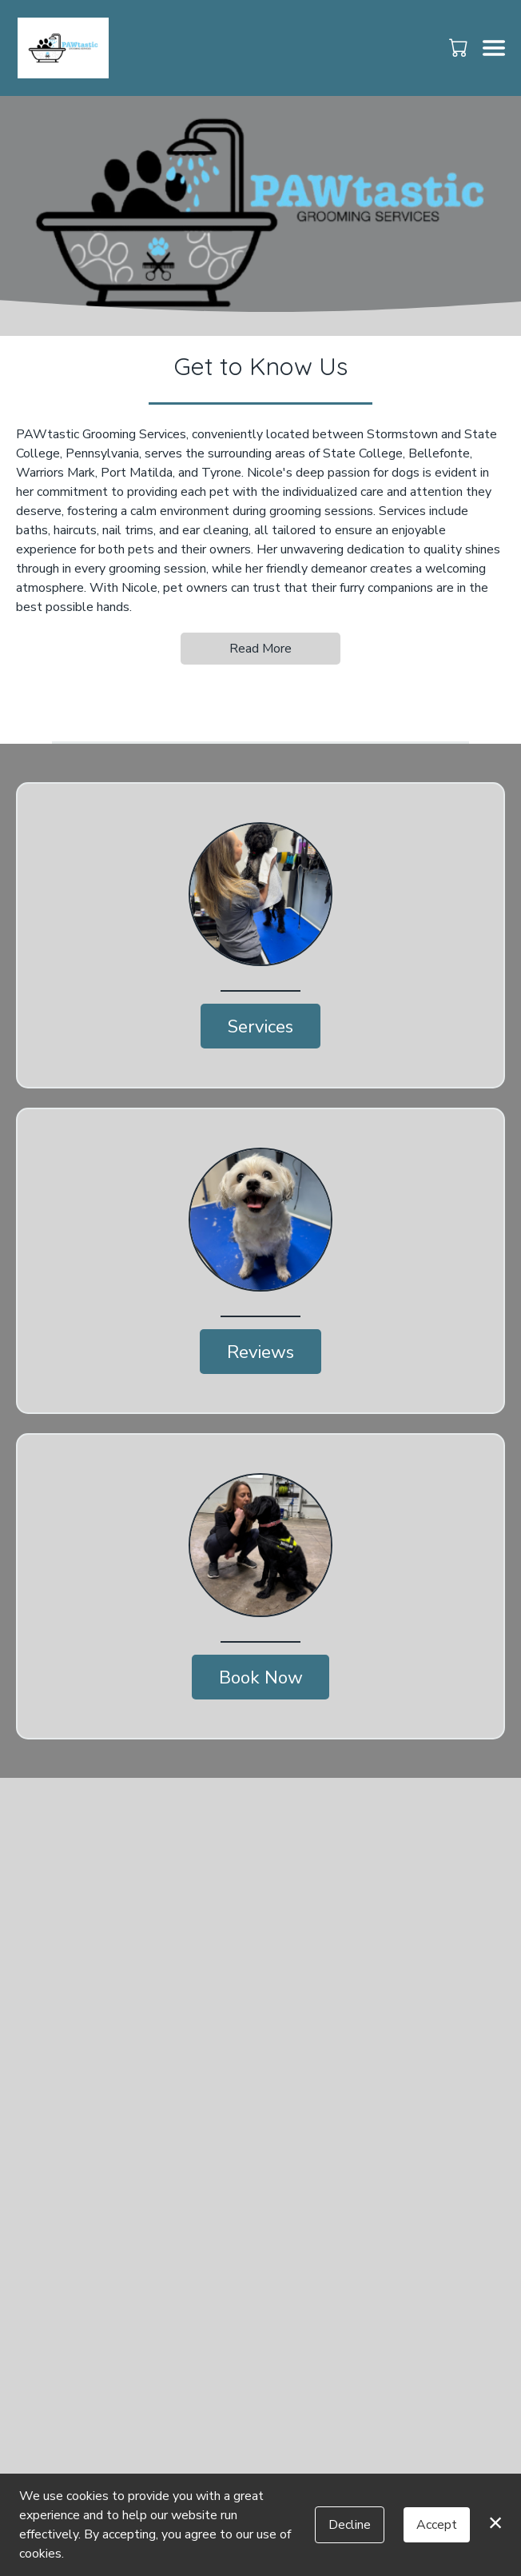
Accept (436, 2525)
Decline (349, 2525)
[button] (460, 47)
